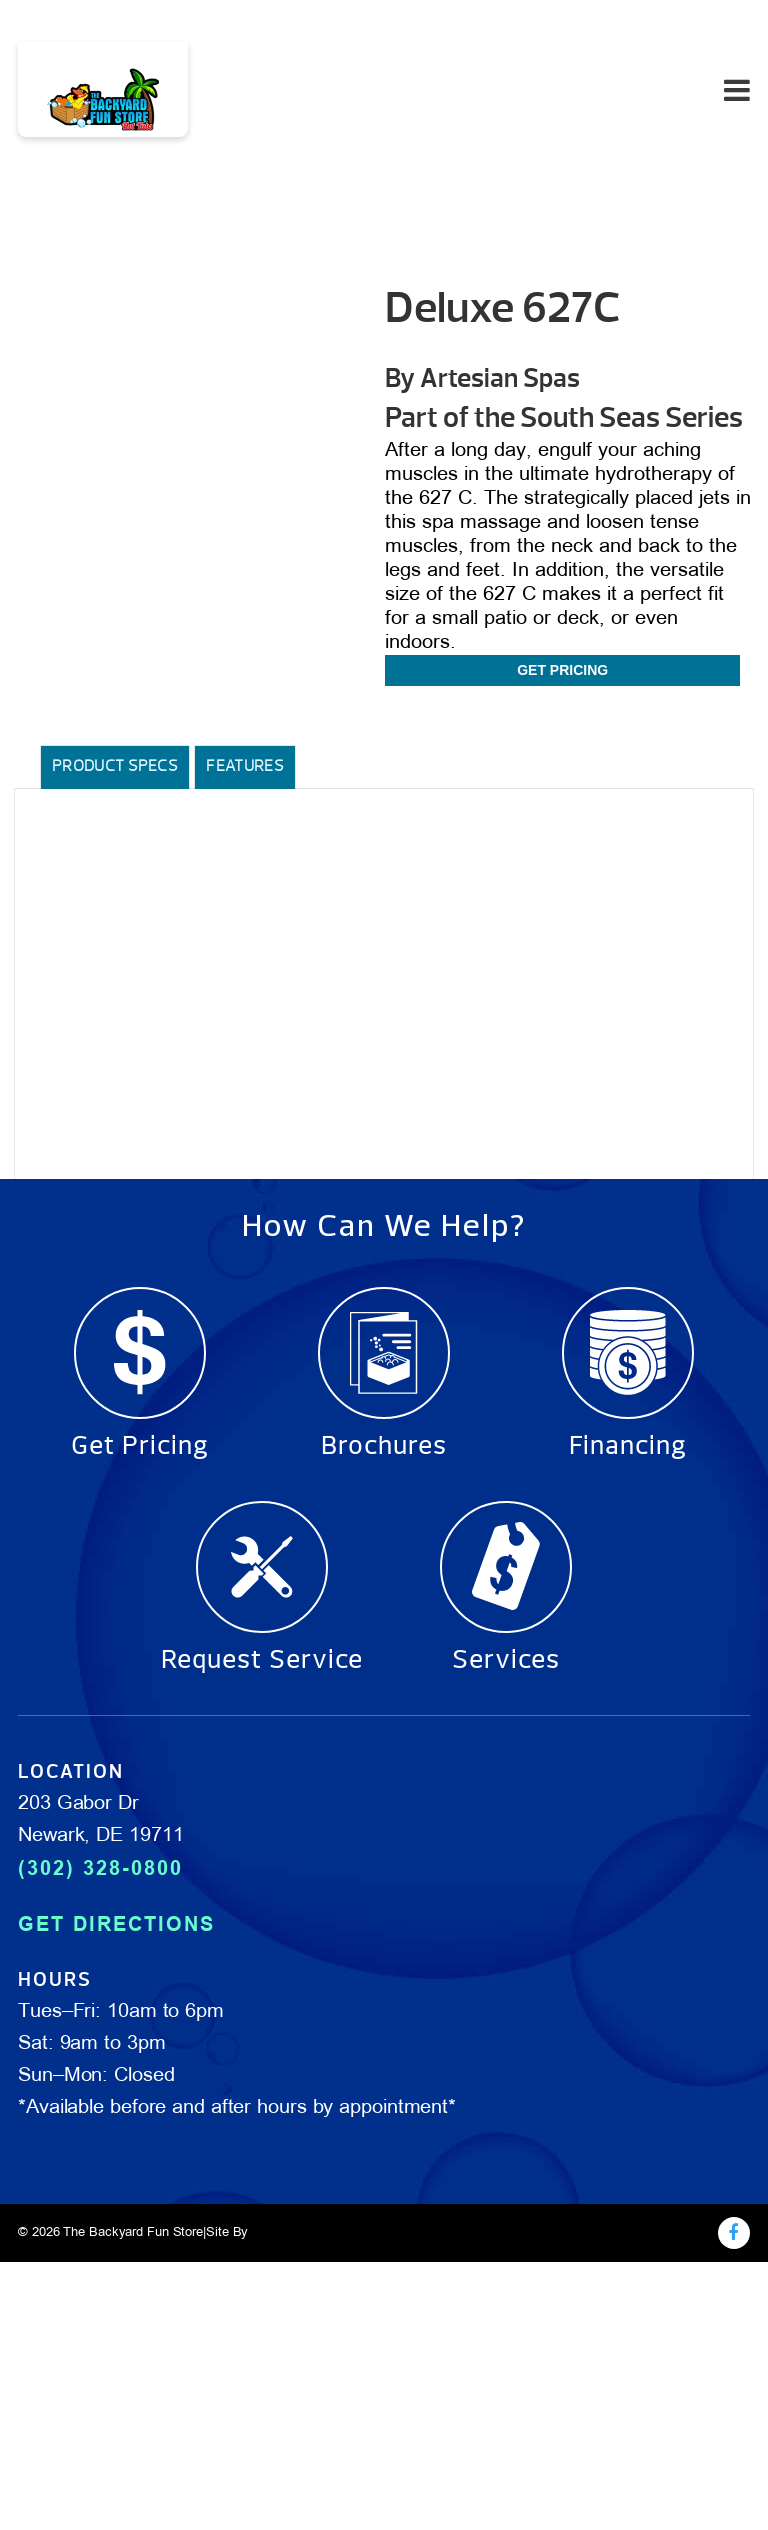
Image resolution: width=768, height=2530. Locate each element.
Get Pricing (562, 670)
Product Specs (115, 766)
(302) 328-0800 (100, 1868)
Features (244, 766)
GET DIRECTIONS (116, 1924)
